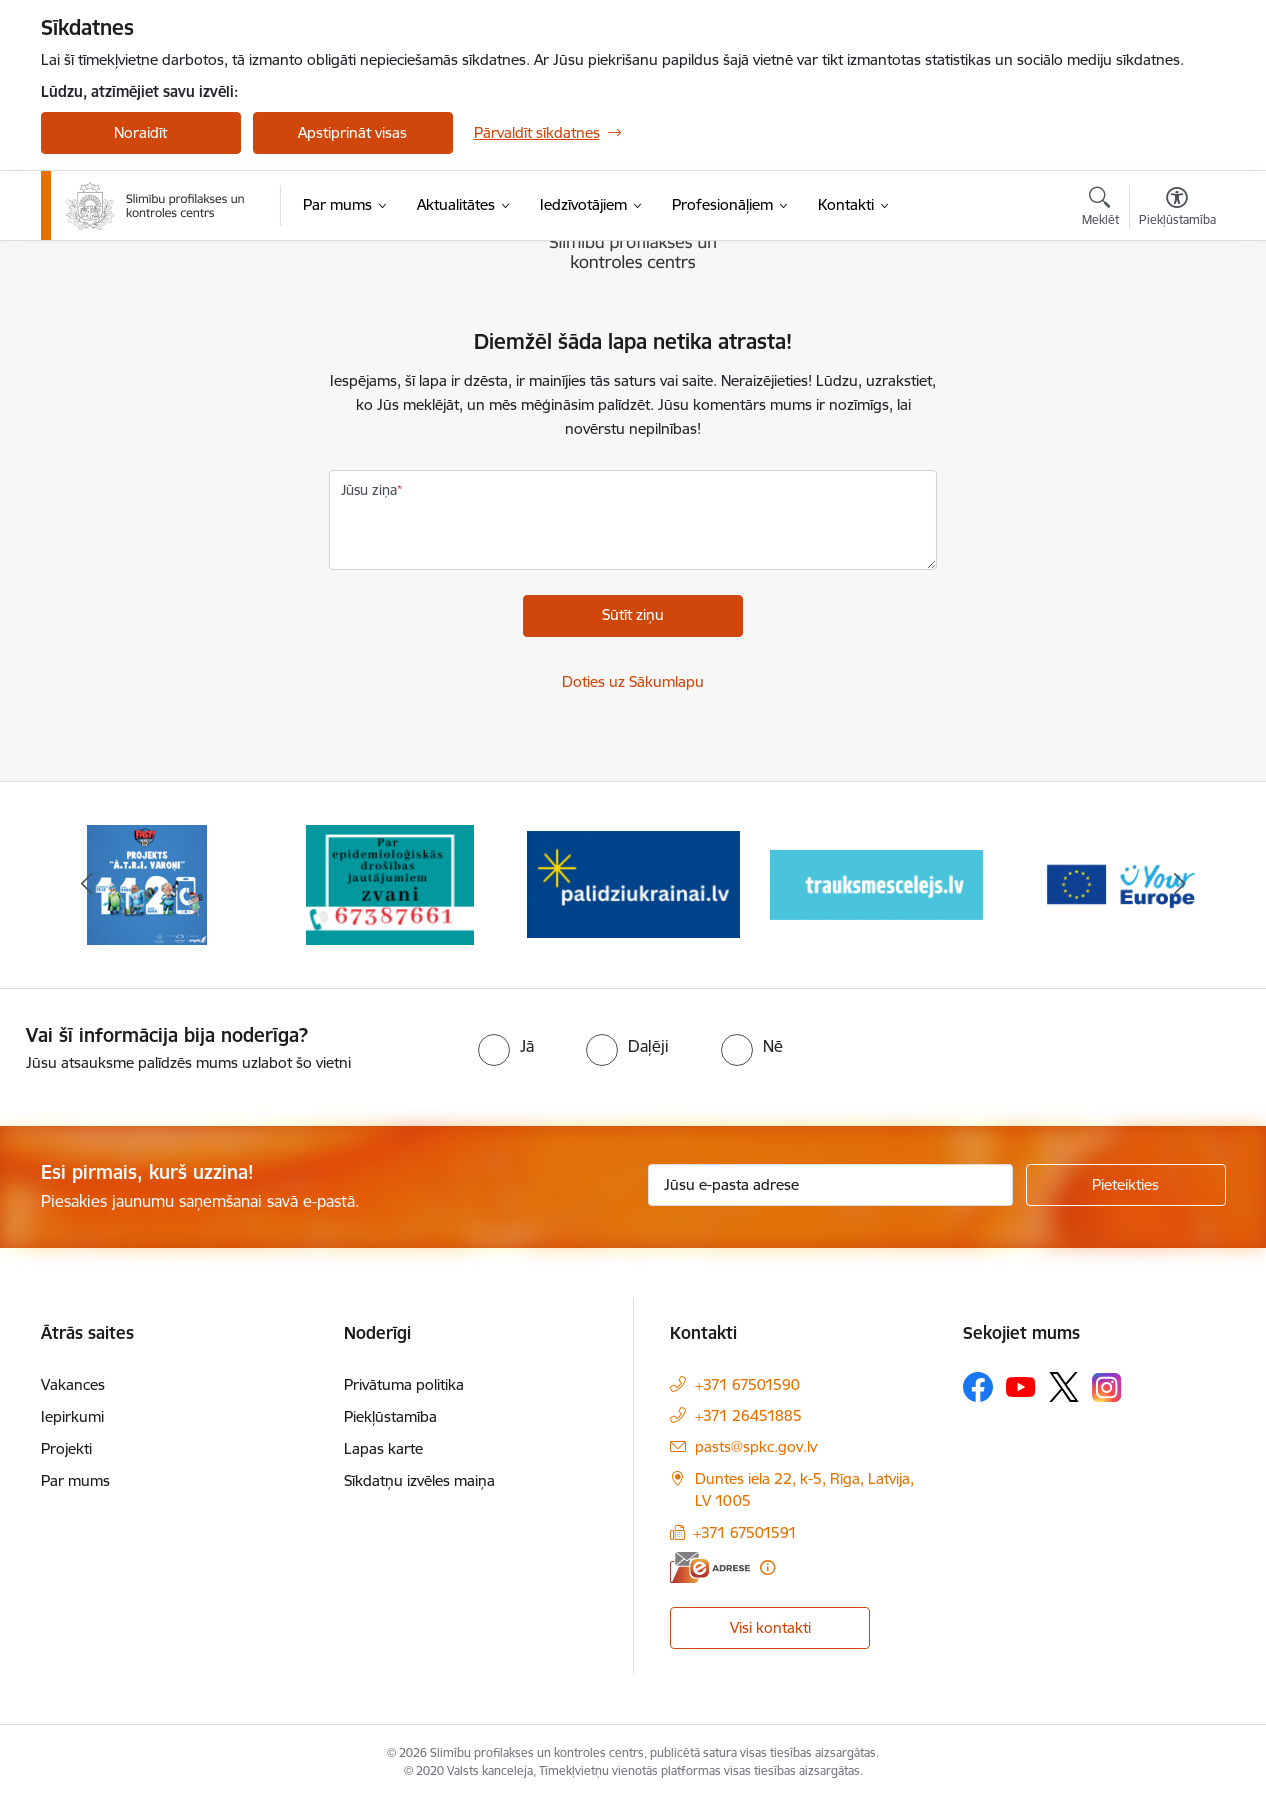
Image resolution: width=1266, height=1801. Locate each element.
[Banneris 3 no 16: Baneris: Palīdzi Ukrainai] (633, 883)
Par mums (75, 1480)
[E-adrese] (710, 1567)
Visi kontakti (770, 1627)
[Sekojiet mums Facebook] (978, 1387)
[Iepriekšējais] (87, 885)
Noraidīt (140, 132)
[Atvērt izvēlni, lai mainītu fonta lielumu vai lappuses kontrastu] (1177, 209)
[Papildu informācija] (767, 1567)
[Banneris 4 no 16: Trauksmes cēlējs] (876, 883)
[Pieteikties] (1126, 1185)
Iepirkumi (72, 1416)
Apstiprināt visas (352, 132)
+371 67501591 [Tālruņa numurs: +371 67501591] (745, 1532)
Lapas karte (383, 1448)
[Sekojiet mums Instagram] (1107, 1387)
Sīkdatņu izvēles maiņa (419, 1480)
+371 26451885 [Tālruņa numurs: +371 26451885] (748, 1415)
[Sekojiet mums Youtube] (1021, 1386)
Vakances (73, 1384)
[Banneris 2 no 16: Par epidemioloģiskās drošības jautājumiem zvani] (390, 883)
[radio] (506, 1046)
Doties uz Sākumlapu (633, 681)
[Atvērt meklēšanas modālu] (1100, 209)
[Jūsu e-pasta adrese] (830, 1185)
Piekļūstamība (390, 1416)
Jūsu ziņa (369, 490)
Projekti (66, 1448)
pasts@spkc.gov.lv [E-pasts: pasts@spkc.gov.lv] (756, 1446)
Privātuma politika (404, 1384)
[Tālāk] (1180, 885)
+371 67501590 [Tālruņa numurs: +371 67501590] (747, 1384)
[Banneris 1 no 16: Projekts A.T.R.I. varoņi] (147, 883)
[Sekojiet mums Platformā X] (1064, 1387)
